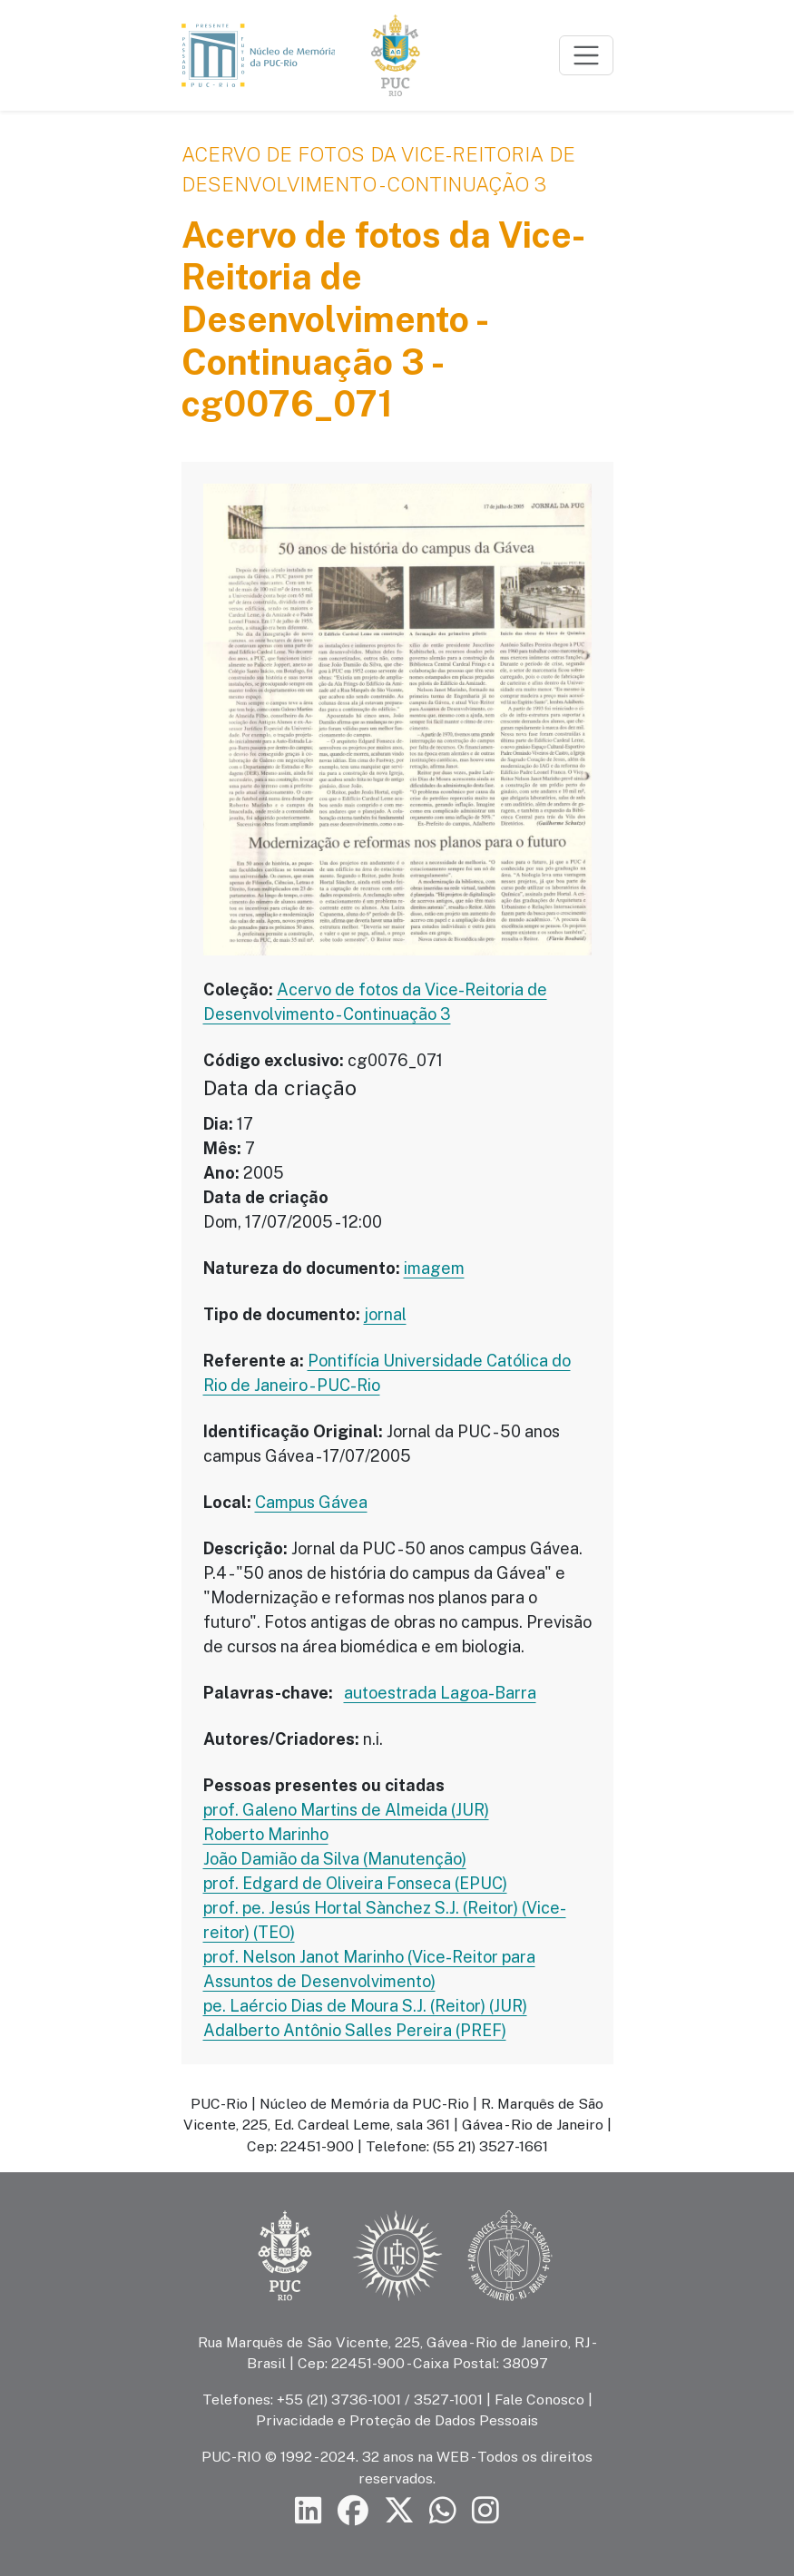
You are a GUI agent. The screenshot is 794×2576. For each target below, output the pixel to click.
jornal (385, 1314)
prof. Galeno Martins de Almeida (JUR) (346, 1809)
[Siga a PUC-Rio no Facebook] (353, 2511)
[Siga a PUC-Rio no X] (399, 2511)
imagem (434, 1268)
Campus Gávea (311, 1502)
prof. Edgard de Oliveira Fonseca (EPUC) (355, 1883)
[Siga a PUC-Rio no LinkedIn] (308, 2511)
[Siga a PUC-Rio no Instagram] (485, 2511)
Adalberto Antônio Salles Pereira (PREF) (354, 2030)
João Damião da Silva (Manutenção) (334, 1858)
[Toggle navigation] (586, 55)
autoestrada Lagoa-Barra (440, 1692)
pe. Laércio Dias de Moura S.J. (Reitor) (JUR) (365, 2005)
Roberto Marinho (265, 1834)
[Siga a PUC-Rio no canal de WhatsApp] (442, 2511)
